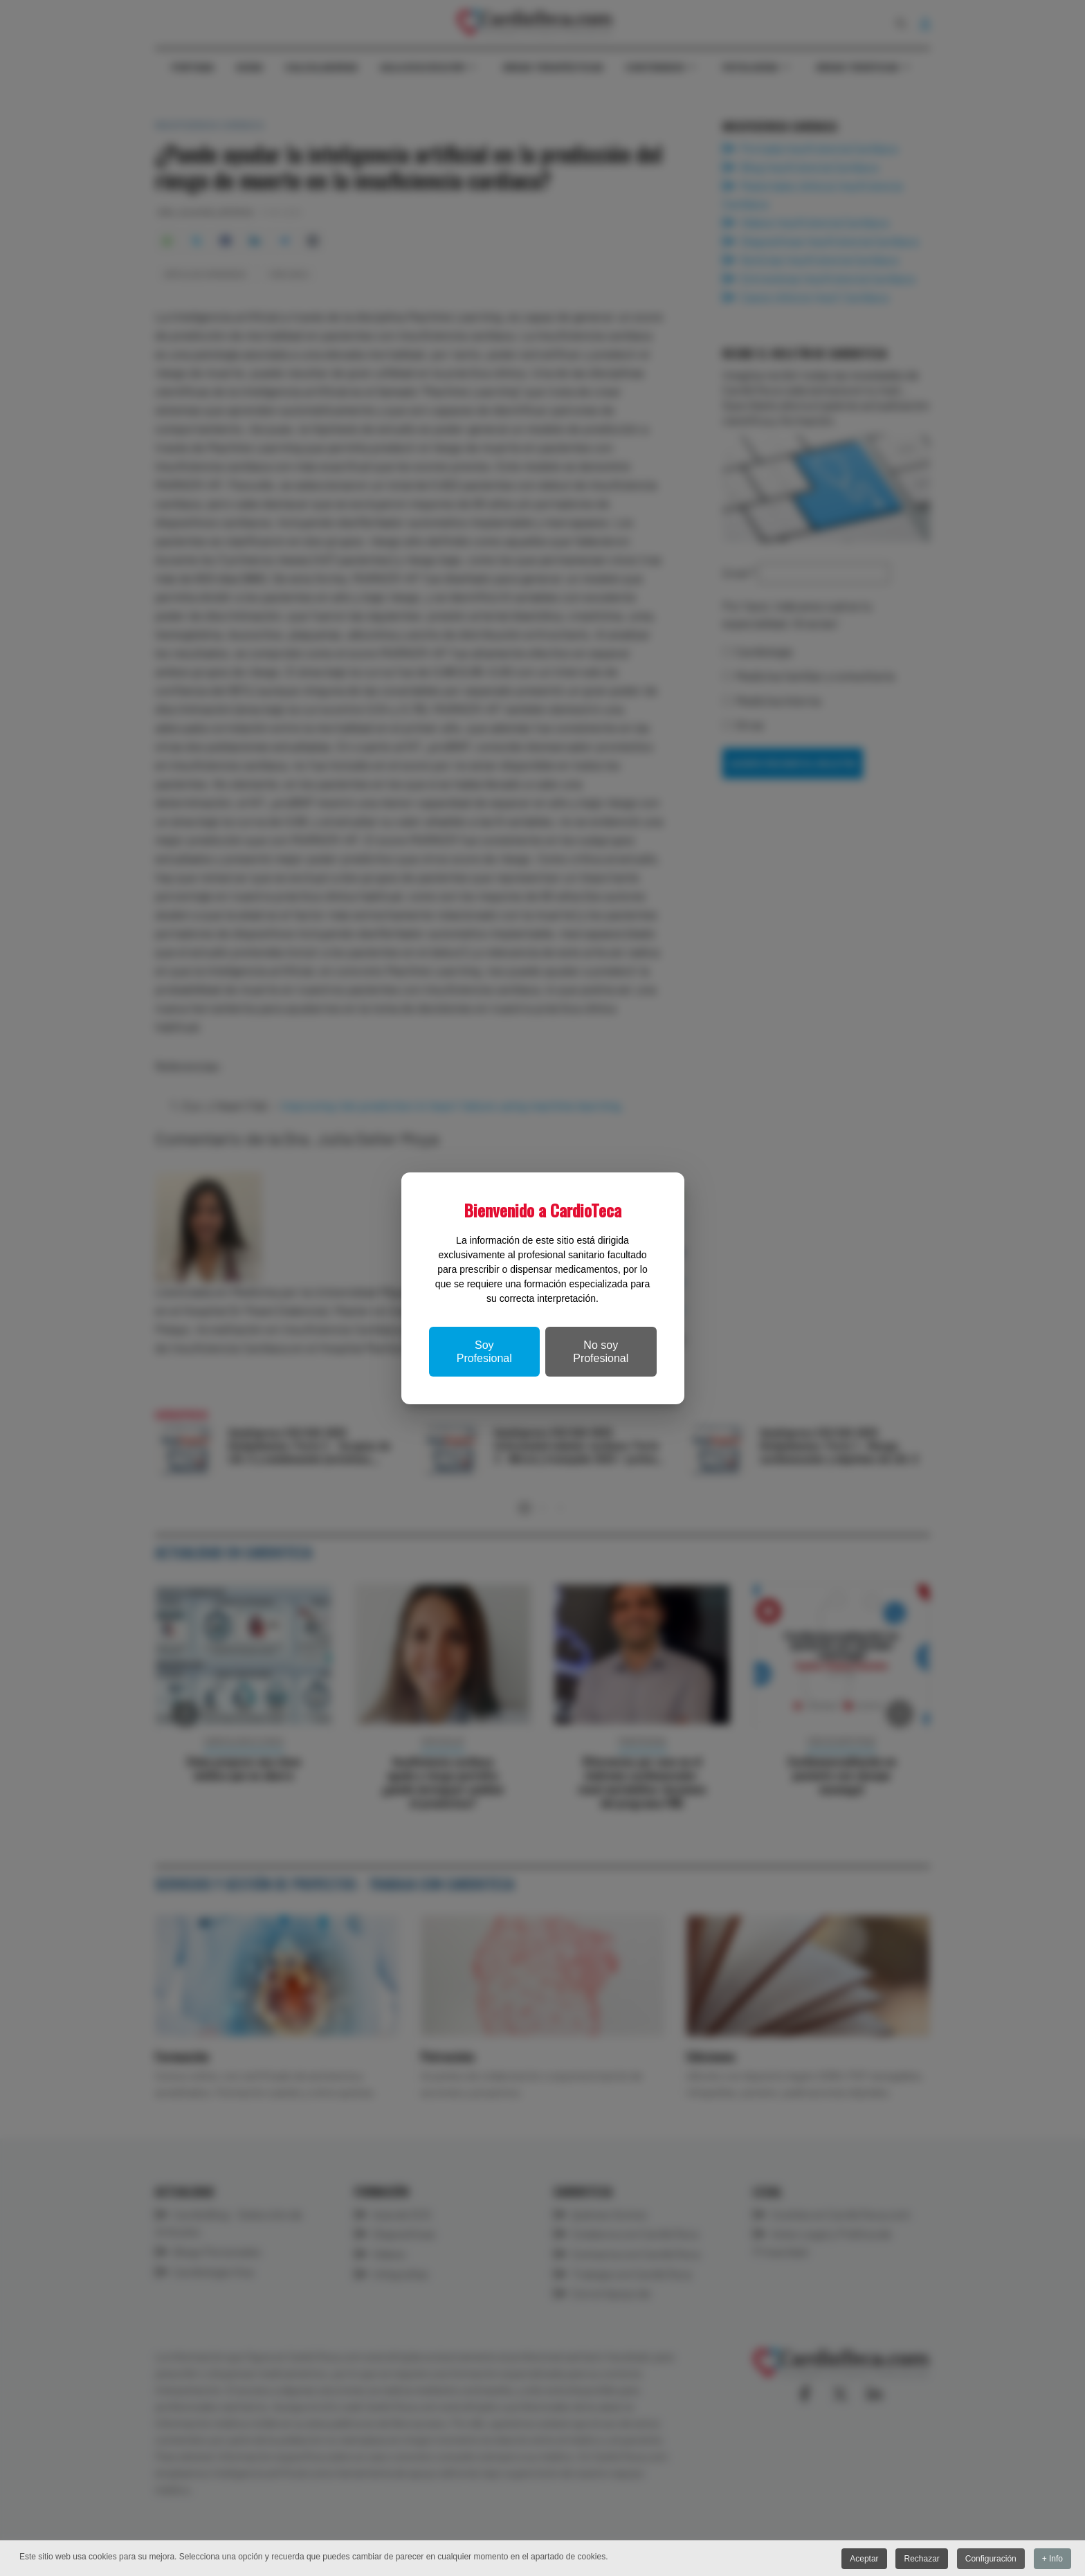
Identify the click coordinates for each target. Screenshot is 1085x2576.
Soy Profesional (484, 1351)
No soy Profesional (600, 1351)
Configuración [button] (990, 2559)
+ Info (1052, 2559)
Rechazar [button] (921, 2559)
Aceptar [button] (863, 2559)
